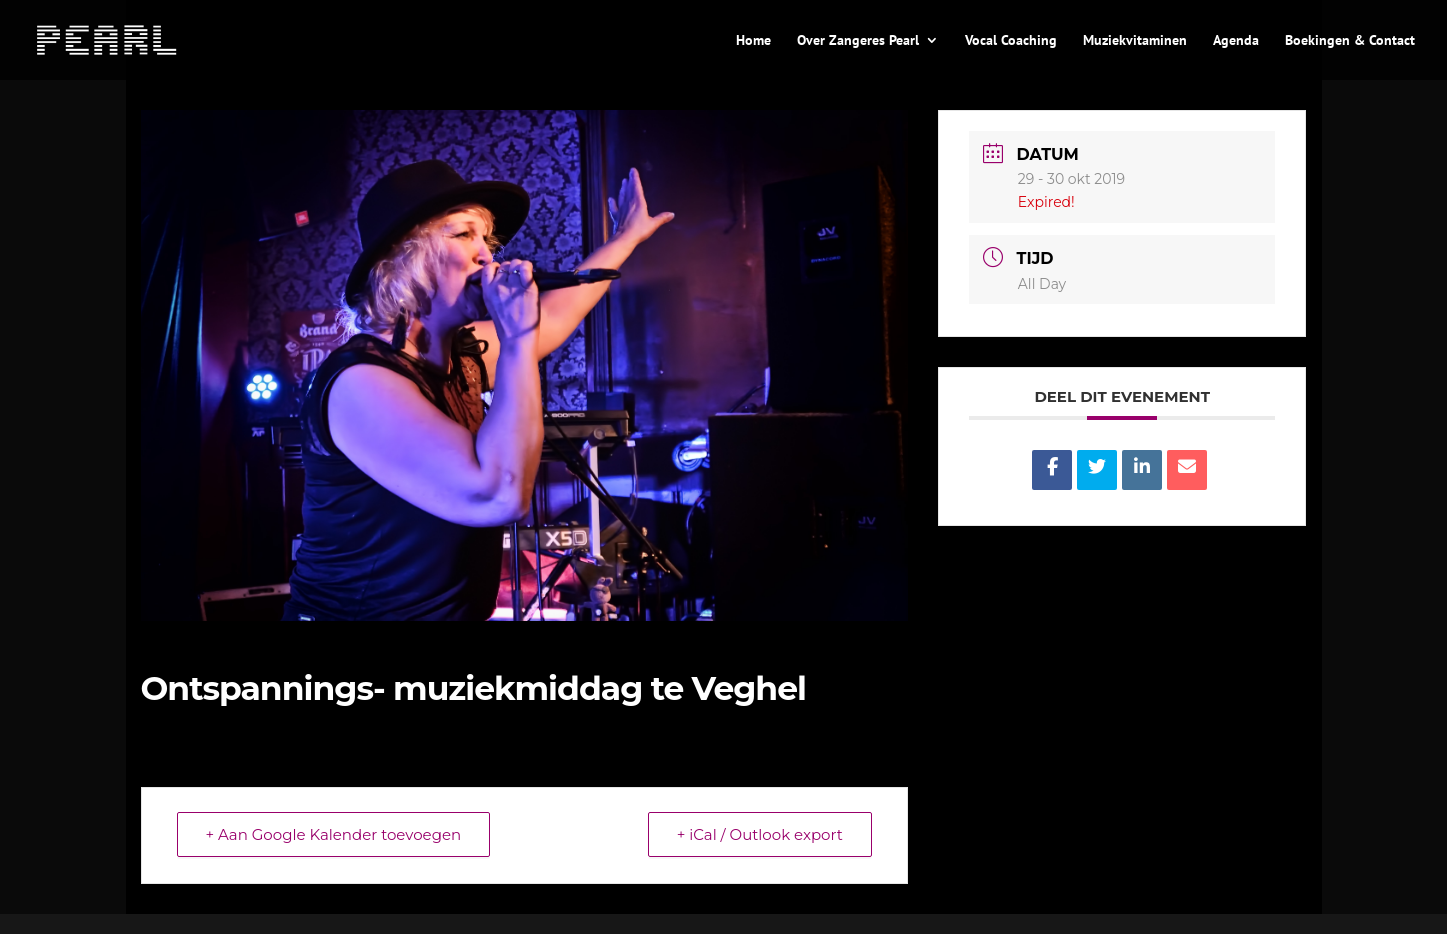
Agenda (1236, 41)
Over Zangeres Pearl (858, 41)
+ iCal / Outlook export (760, 834)
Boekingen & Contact (1350, 41)
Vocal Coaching (1011, 41)
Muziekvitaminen (1135, 41)
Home (753, 41)
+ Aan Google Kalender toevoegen (334, 834)
